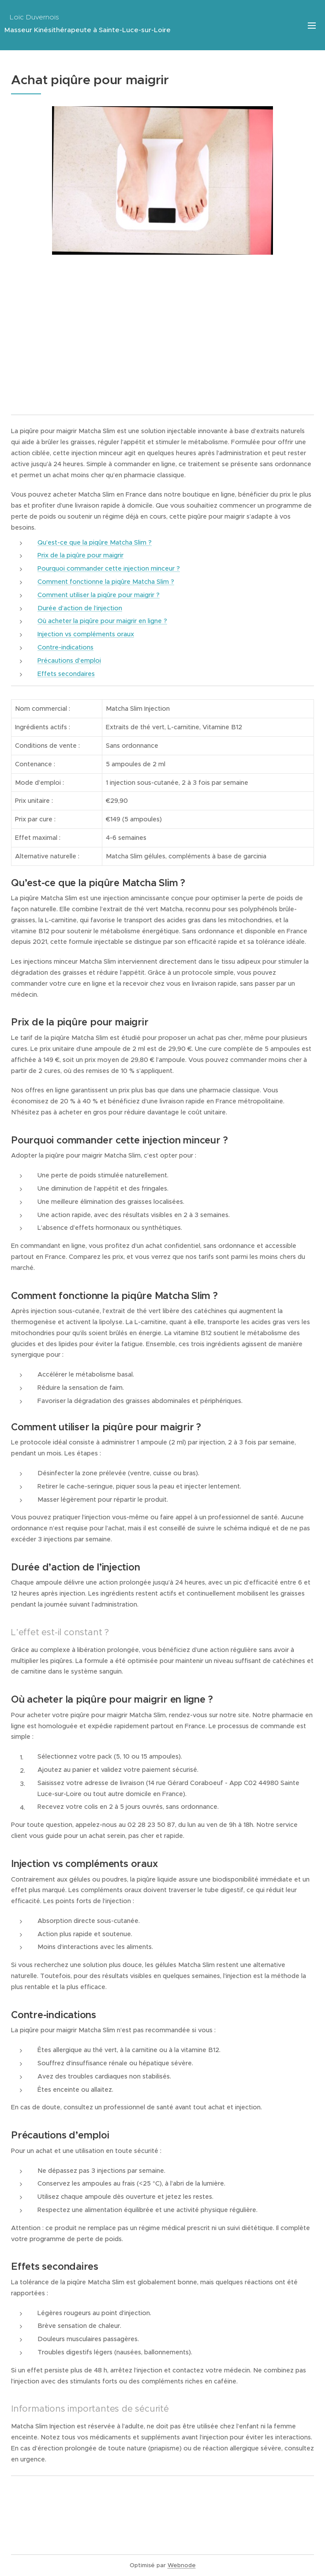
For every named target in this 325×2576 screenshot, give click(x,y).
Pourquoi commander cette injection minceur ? (108, 568)
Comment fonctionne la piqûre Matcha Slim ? (105, 582)
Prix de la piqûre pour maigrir (80, 555)
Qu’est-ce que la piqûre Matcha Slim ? (94, 542)
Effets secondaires (66, 674)
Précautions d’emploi (69, 660)
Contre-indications (65, 647)
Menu (312, 25)
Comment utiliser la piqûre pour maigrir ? (98, 595)
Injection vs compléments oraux (85, 634)
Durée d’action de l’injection (79, 608)
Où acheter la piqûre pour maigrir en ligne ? (102, 621)
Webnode (182, 2565)
